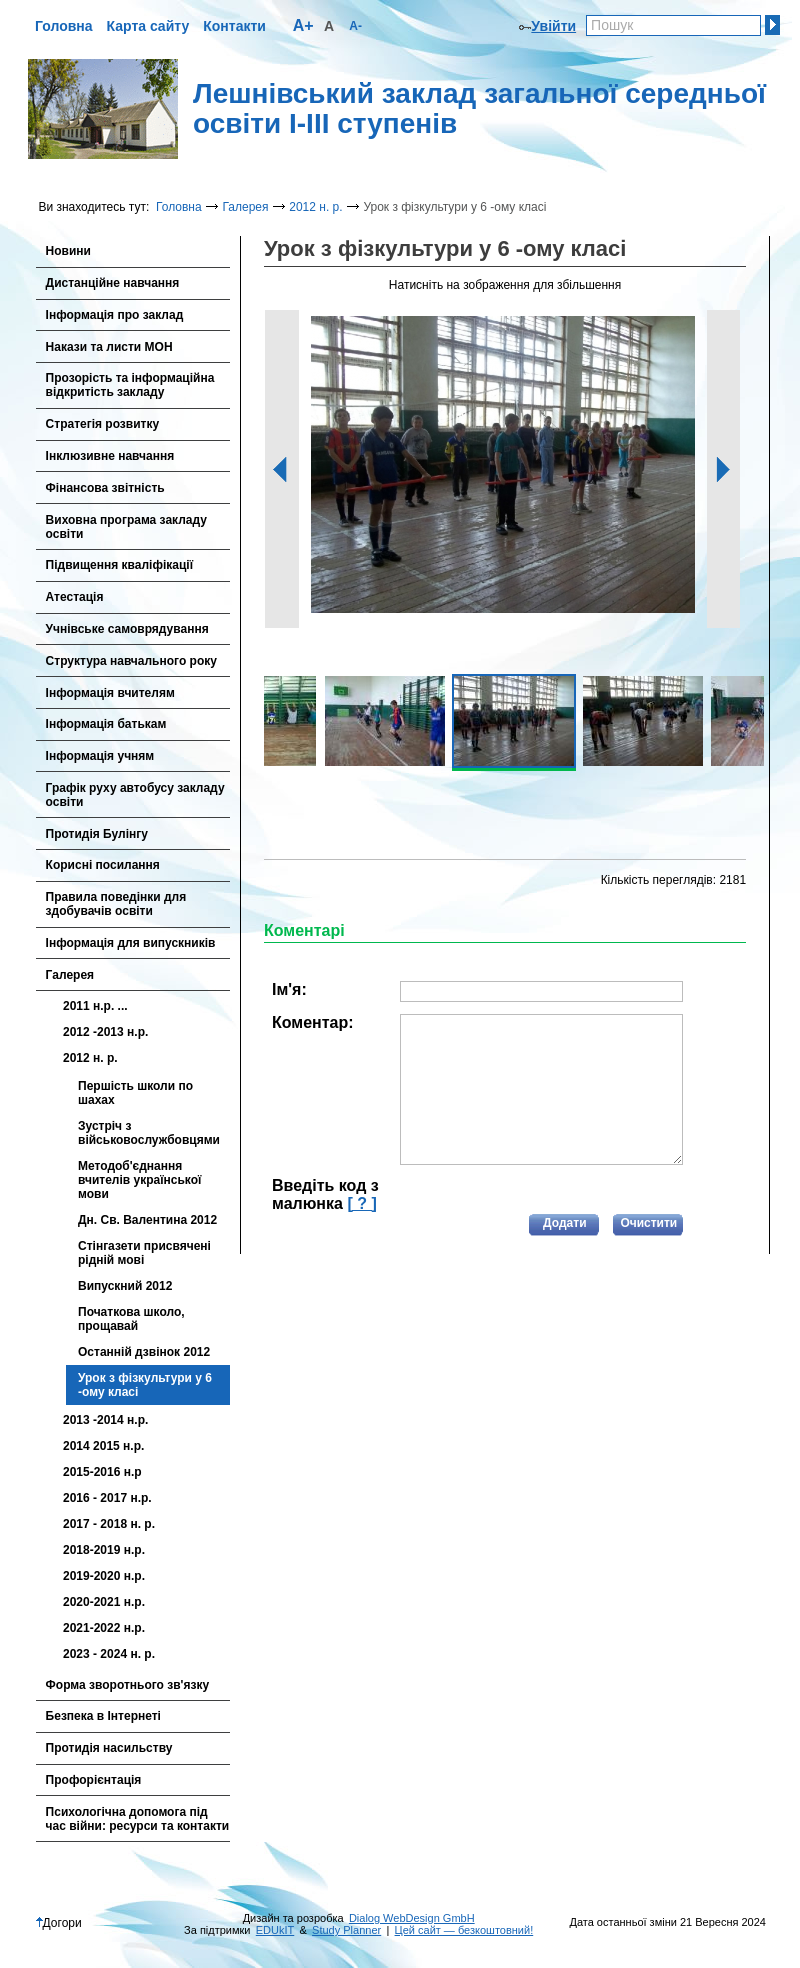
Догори (59, 1923)
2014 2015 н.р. (103, 1446)
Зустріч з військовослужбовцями (149, 1133)
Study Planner (346, 1930)
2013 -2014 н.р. (105, 1420)
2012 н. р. (315, 207)
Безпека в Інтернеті (103, 1716)
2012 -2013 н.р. (105, 1032)
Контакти (234, 26)
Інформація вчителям (110, 693)
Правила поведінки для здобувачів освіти (116, 904)
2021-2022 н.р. (104, 1628)
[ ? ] (361, 1203)
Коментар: (313, 1022)
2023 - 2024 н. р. (109, 1654)
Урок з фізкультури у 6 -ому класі (145, 1385)
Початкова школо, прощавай (131, 1319)
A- (355, 26)
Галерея (245, 207)
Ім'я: (289, 989)
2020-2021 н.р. (104, 1602)
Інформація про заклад (115, 315)
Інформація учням (100, 756)
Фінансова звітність (105, 488)
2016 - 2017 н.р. (107, 1498)
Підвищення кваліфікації (119, 565)
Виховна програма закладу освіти (126, 527)
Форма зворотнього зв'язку (128, 1685)
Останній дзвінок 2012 (144, 1352)
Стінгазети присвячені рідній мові (144, 1253)
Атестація (75, 597)
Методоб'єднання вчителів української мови (139, 1180)
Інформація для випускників (131, 943)
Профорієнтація (94, 1780)
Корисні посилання (103, 865)
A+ (303, 25)
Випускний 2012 (125, 1286)
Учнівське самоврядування (127, 629)
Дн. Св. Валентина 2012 (147, 1220)
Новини (68, 251)
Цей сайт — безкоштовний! (464, 1930)
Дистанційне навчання (113, 283)
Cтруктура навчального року (131, 661)
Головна (64, 26)
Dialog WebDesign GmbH (412, 1918)
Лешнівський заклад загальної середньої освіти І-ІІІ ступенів (479, 109)
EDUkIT (275, 1930)
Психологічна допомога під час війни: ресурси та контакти (138, 1819)
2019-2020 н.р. (104, 1576)
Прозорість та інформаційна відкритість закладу (130, 385)
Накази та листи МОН (109, 347)
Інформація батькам (106, 724)
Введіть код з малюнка (325, 1194)
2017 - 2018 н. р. (109, 1524)
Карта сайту (148, 26)
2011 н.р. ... (95, 1006)
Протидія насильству (109, 1748)
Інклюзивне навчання (110, 456)
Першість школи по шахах (135, 1093)
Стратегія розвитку (103, 424)
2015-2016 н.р (102, 1472)
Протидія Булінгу (97, 834)
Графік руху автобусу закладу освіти (135, 795)
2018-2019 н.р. (104, 1550)
